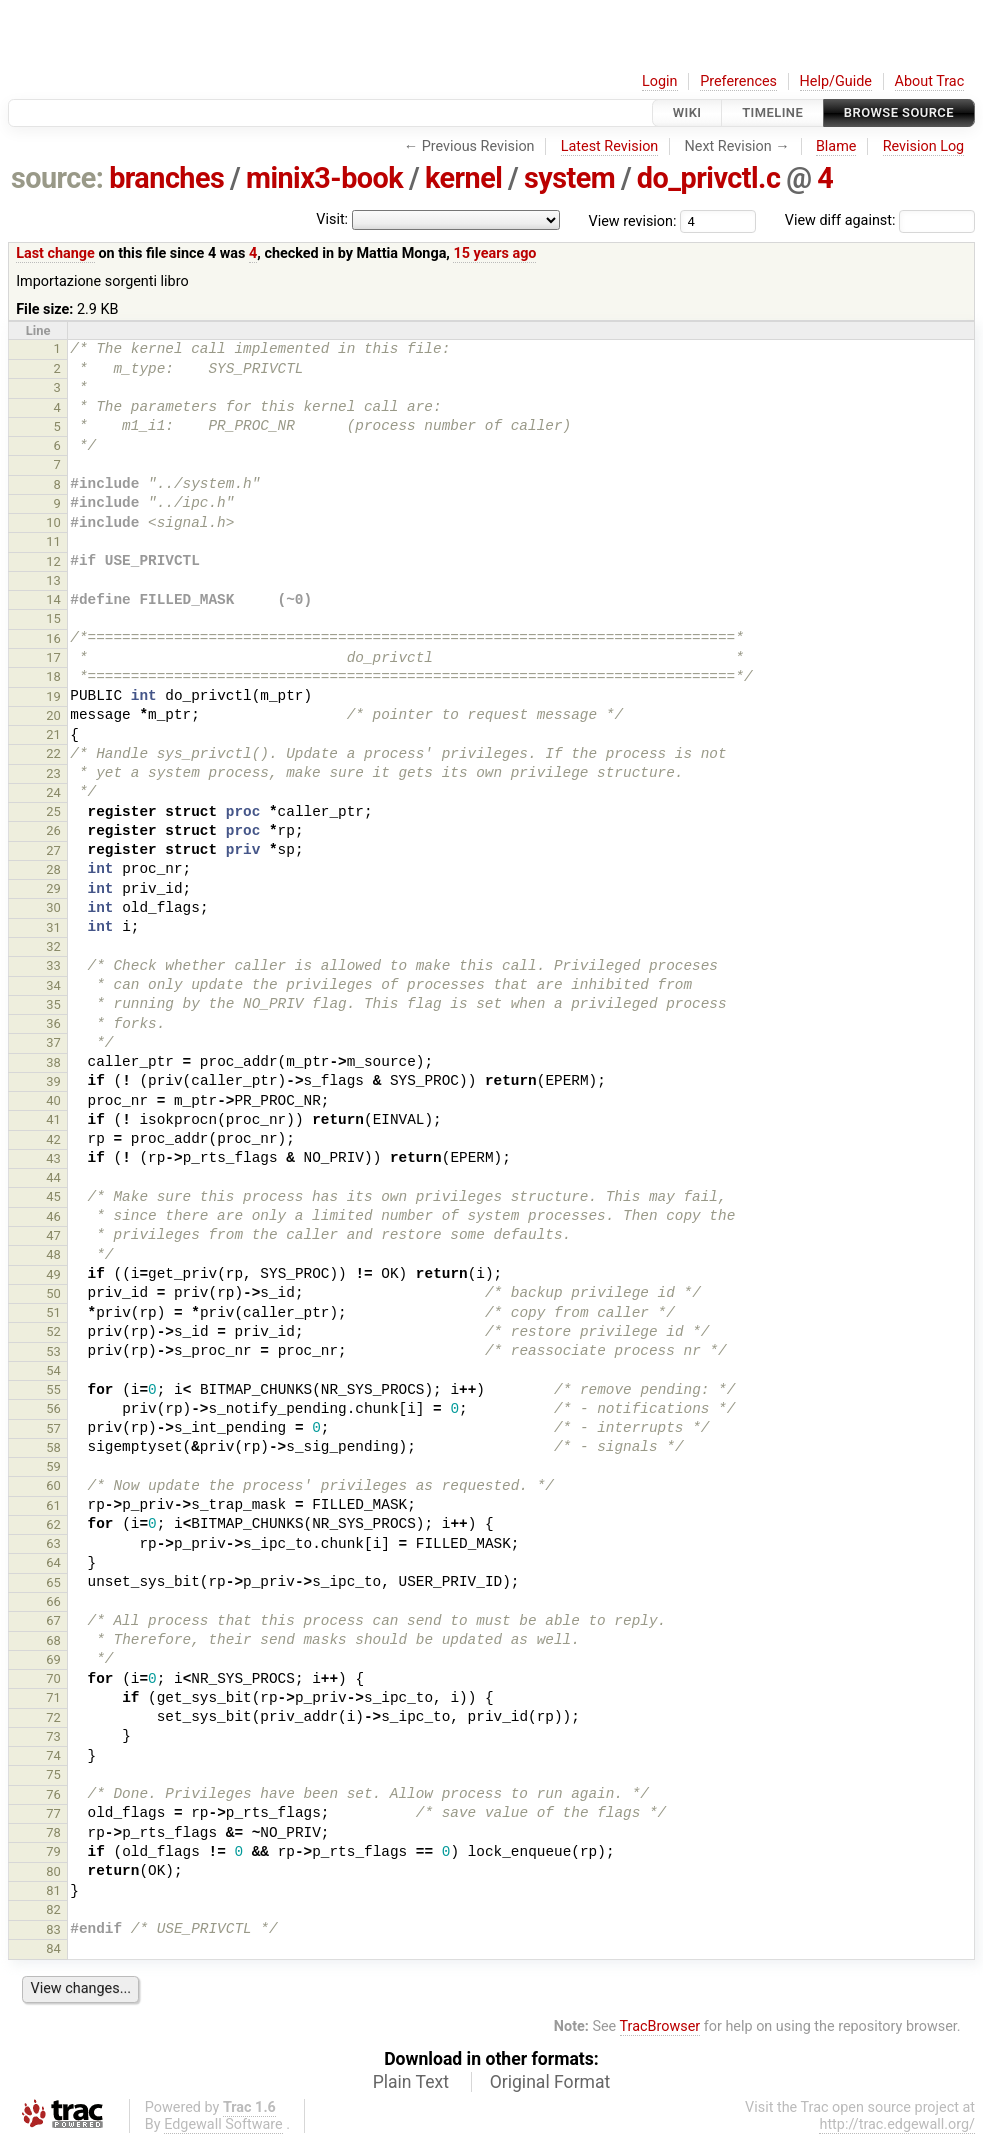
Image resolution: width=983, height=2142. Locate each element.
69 (53, 1659)
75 (53, 1774)
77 (53, 1813)
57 (53, 1428)
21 (53, 734)
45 (53, 1196)
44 (53, 1177)
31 (53, 927)
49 (53, 1274)
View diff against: (880, 220)
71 (53, 1697)
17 (53, 657)
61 (53, 1505)
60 (53, 1485)
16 (53, 638)
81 (53, 1890)
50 (53, 1293)
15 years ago (494, 253)
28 (53, 869)
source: (57, 178)
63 (53, 1543)
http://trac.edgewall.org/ (897, 2124)
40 (53, 1100)
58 (53, 1447)
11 (53, 541)
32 (53, 946)
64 (53, 1562)
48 (53, 1254)
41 (53, 1119)
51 (53, 1312)
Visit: (332, 219)
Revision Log (924, 146)
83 (53, 1929)
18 (53, 676)
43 (53, 1158)
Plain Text (411, 2082)
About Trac (930, 81)
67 (53, 1620)
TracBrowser (660, 2026)
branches (166, 178)
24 (53, 792)
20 (53, 715)
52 (53, 1331)
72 (53, 1717)
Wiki (687, 112)
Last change (55, 253)
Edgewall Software (223, 2124)
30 (53, 907)
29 (53, 888)
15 (53, 618)
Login (660, 81)
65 (53, 1582)
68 (53, 1640)
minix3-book (324, 178)
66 (53, 1601)
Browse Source (899, 112)
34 (53, 985)
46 (53, 1216)
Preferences (738, 81)
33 (53, 965)
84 (53, 1948)
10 (53, 522)
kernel (463, 178)
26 (53, 830)
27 (53, 850)
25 (53, 811)
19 (53, 696)
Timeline (772, 112)
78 (53, 1832)
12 (53, 561)
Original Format (550, 2082)
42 (53, 1139)
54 (53, 1370)
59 (53, 1466)
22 (53, 753)
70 (53, 1678)
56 (53, 1408)
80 (53, 1871)
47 (53, 1235)
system (569, 178)
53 (53, 1351)
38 (53, 1062)
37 (53, 1042)
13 (53, 580)
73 (53, 1736)
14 (53, 599)
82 (53, 1909)
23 (53, 773)
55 (53, 1389)
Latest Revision (610, 146)
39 (53, 1081)
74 (53, 1755)
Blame (836, 146)
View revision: (633, 220)
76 (53, 1794)
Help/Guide (836, 81)
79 (53, 1851)
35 (53, 1004)
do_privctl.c (709, 178)
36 (53, 1023)
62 (53, 1524)
